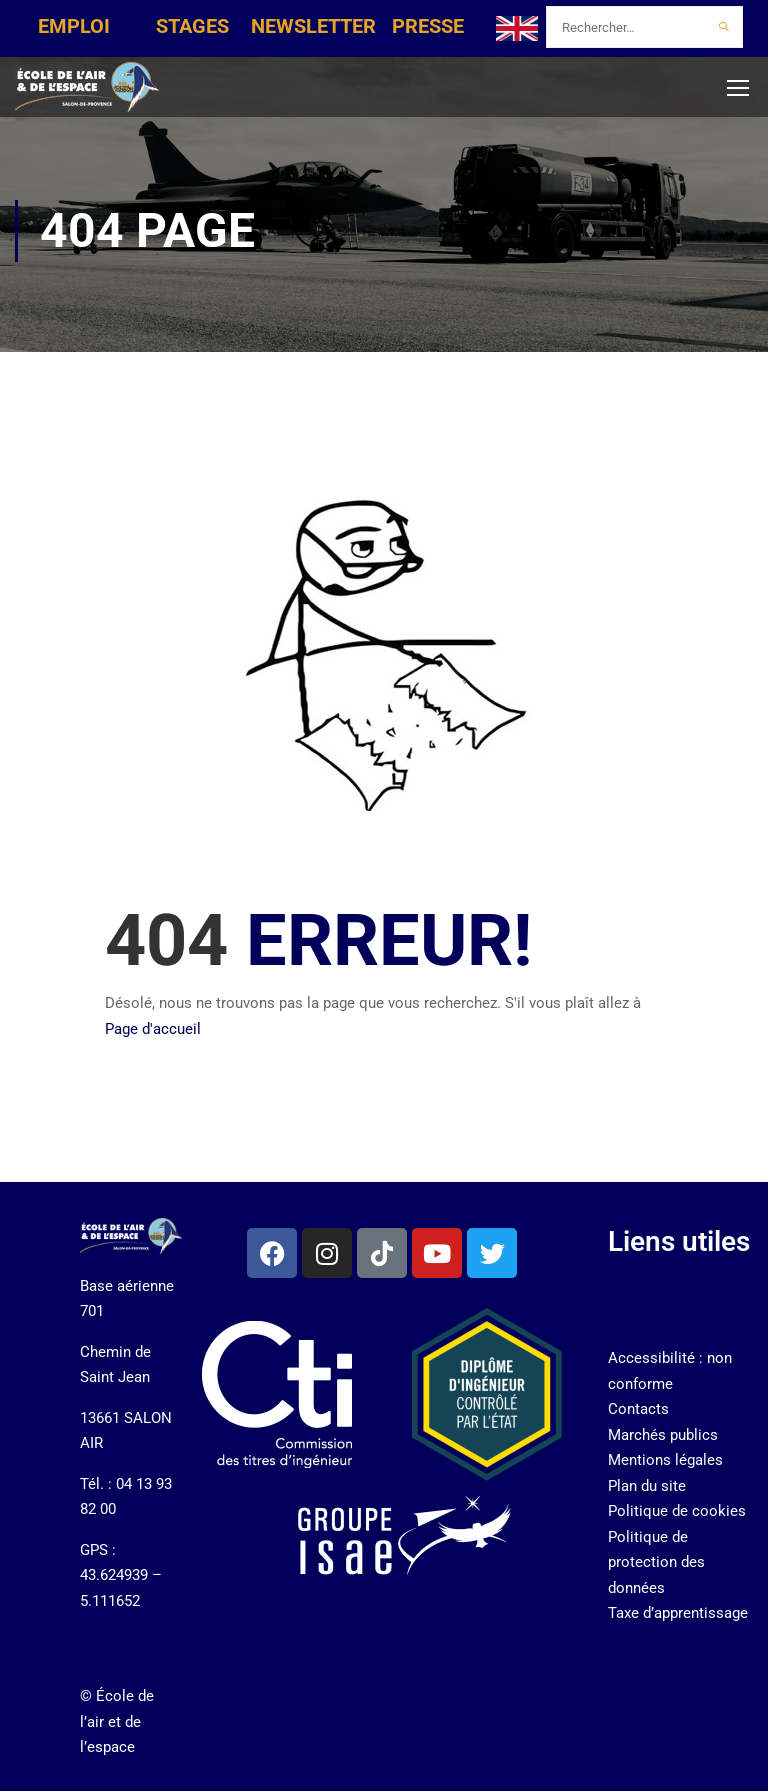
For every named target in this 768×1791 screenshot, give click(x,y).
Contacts (638, 1409)
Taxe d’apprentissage (678, 1613)
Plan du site (647, 1486)
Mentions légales (665, 1460)
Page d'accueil (153, 1029)
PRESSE (428, 26)
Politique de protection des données (656, 1562)
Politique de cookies (677, 1511)
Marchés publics (663, 1435)
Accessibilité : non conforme (670, 1371)
